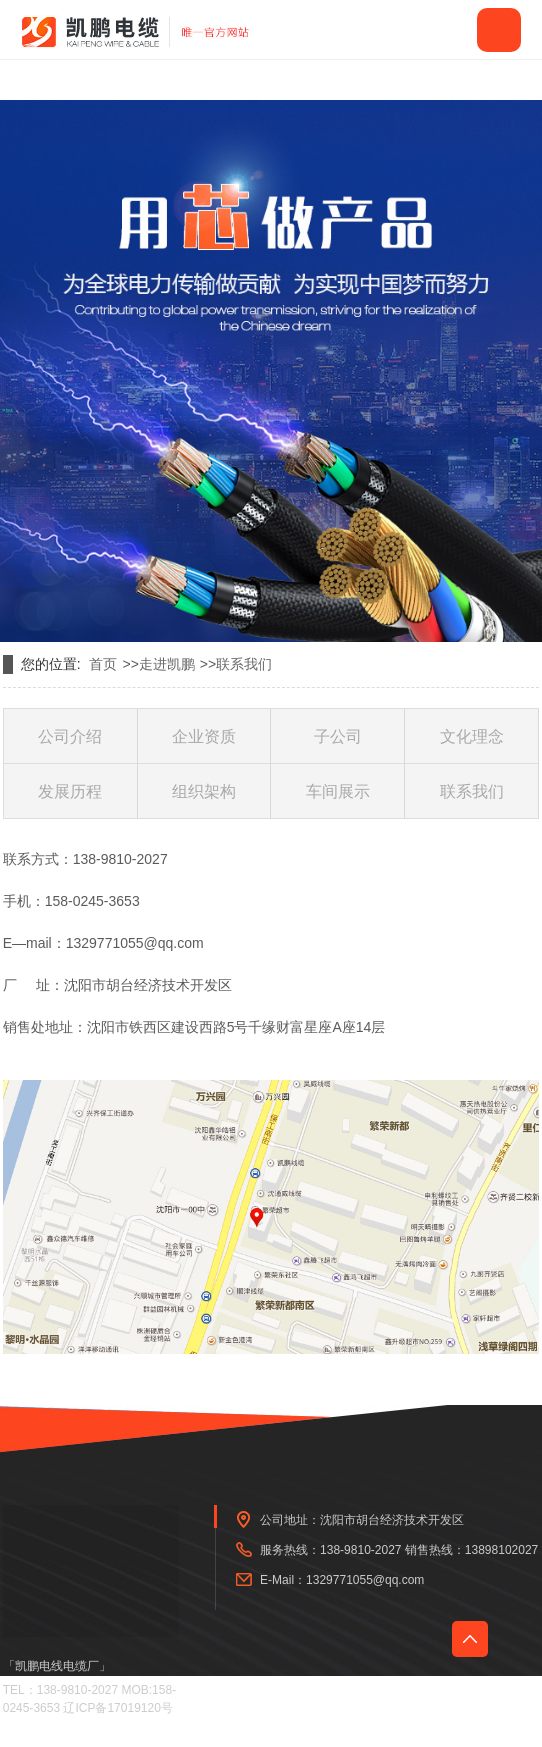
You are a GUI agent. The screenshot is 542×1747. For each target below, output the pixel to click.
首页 (103, 664)
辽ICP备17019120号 (117, 1708)
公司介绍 (70, 736)
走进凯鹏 (167, 664)
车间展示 (338, 791)
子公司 (338, 736)
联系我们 (244, 664)
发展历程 (70, 791)
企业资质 (204, 736)
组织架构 (204, 791)
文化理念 (472, 736)
